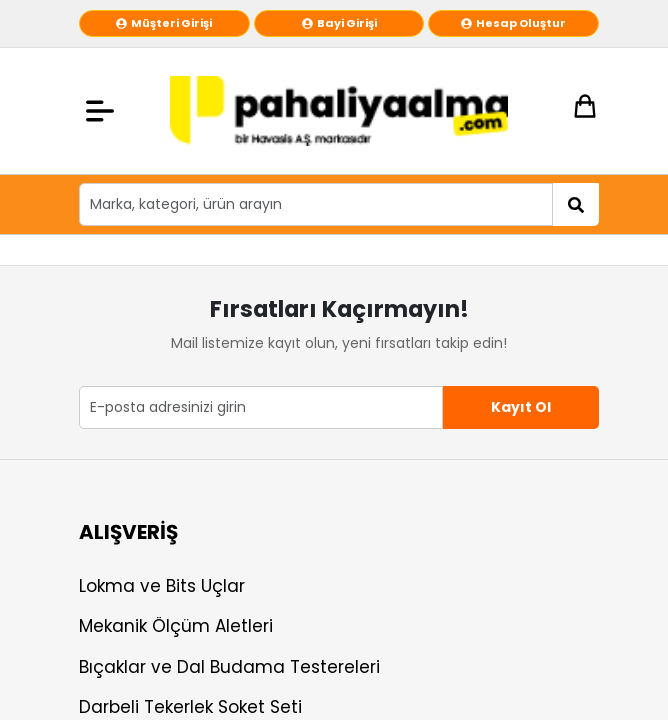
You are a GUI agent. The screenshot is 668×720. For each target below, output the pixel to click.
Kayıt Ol (521, 407)
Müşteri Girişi (164, 23)
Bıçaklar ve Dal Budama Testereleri (229, 667)
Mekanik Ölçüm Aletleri (176, 626)
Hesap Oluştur (513, 23)
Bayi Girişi (339, 23)
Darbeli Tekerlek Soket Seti (190, 707)
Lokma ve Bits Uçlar (162, 586)
